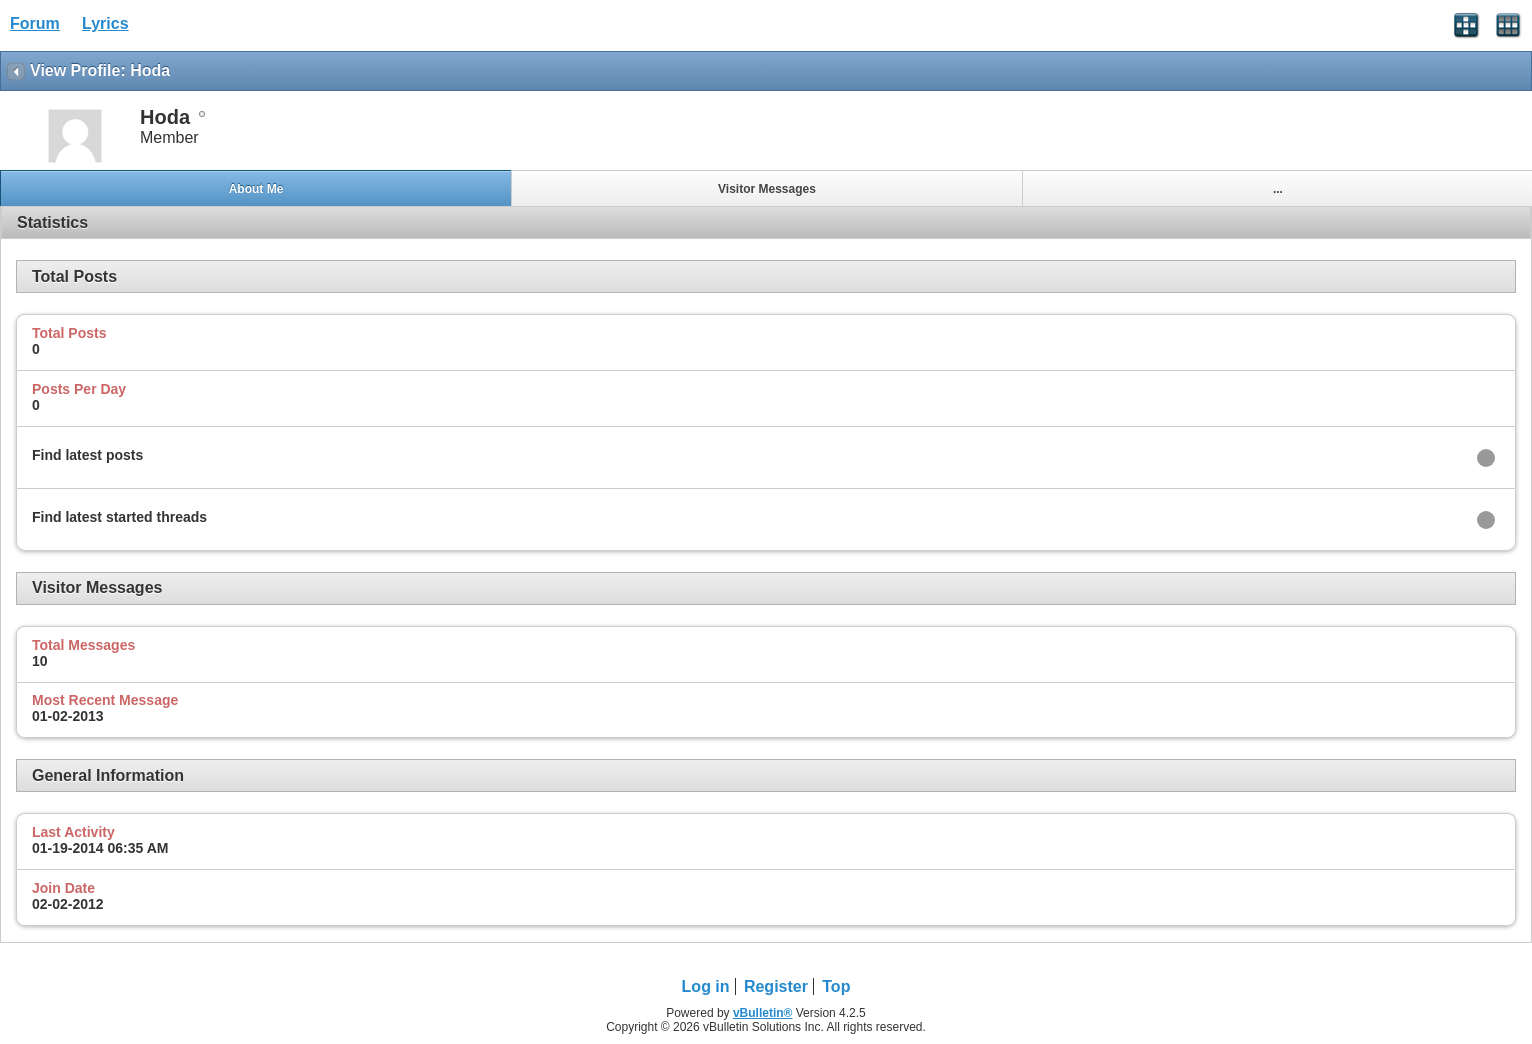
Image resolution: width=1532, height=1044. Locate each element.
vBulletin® (763, 1013)
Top (836, 986)
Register (776, 986)
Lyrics (105, 23)
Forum (35, 23)
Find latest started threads (119, 517)
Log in (706, 986)
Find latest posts (87, 455)
